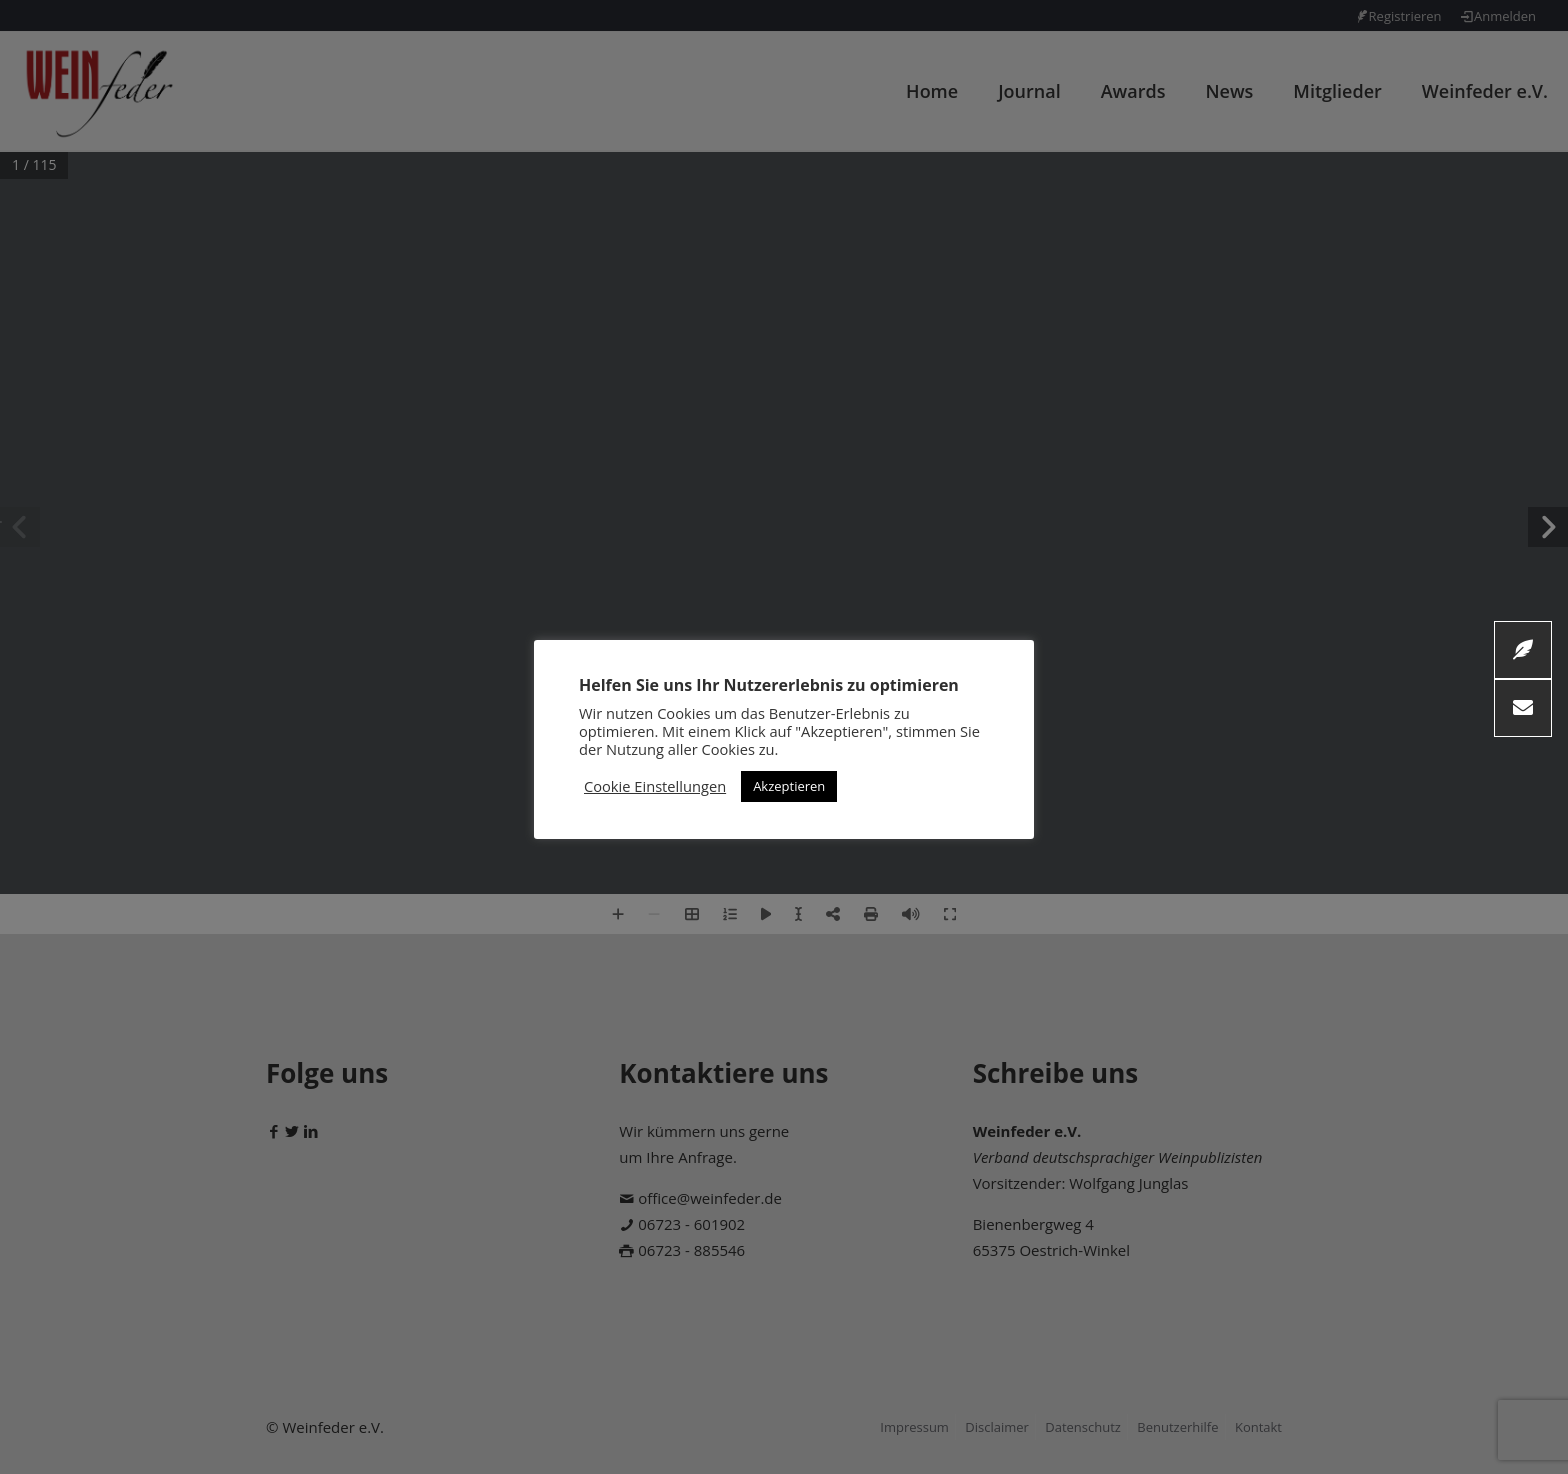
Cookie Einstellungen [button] (655, 786)
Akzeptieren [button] (789, 786)
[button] (1523, 708)
